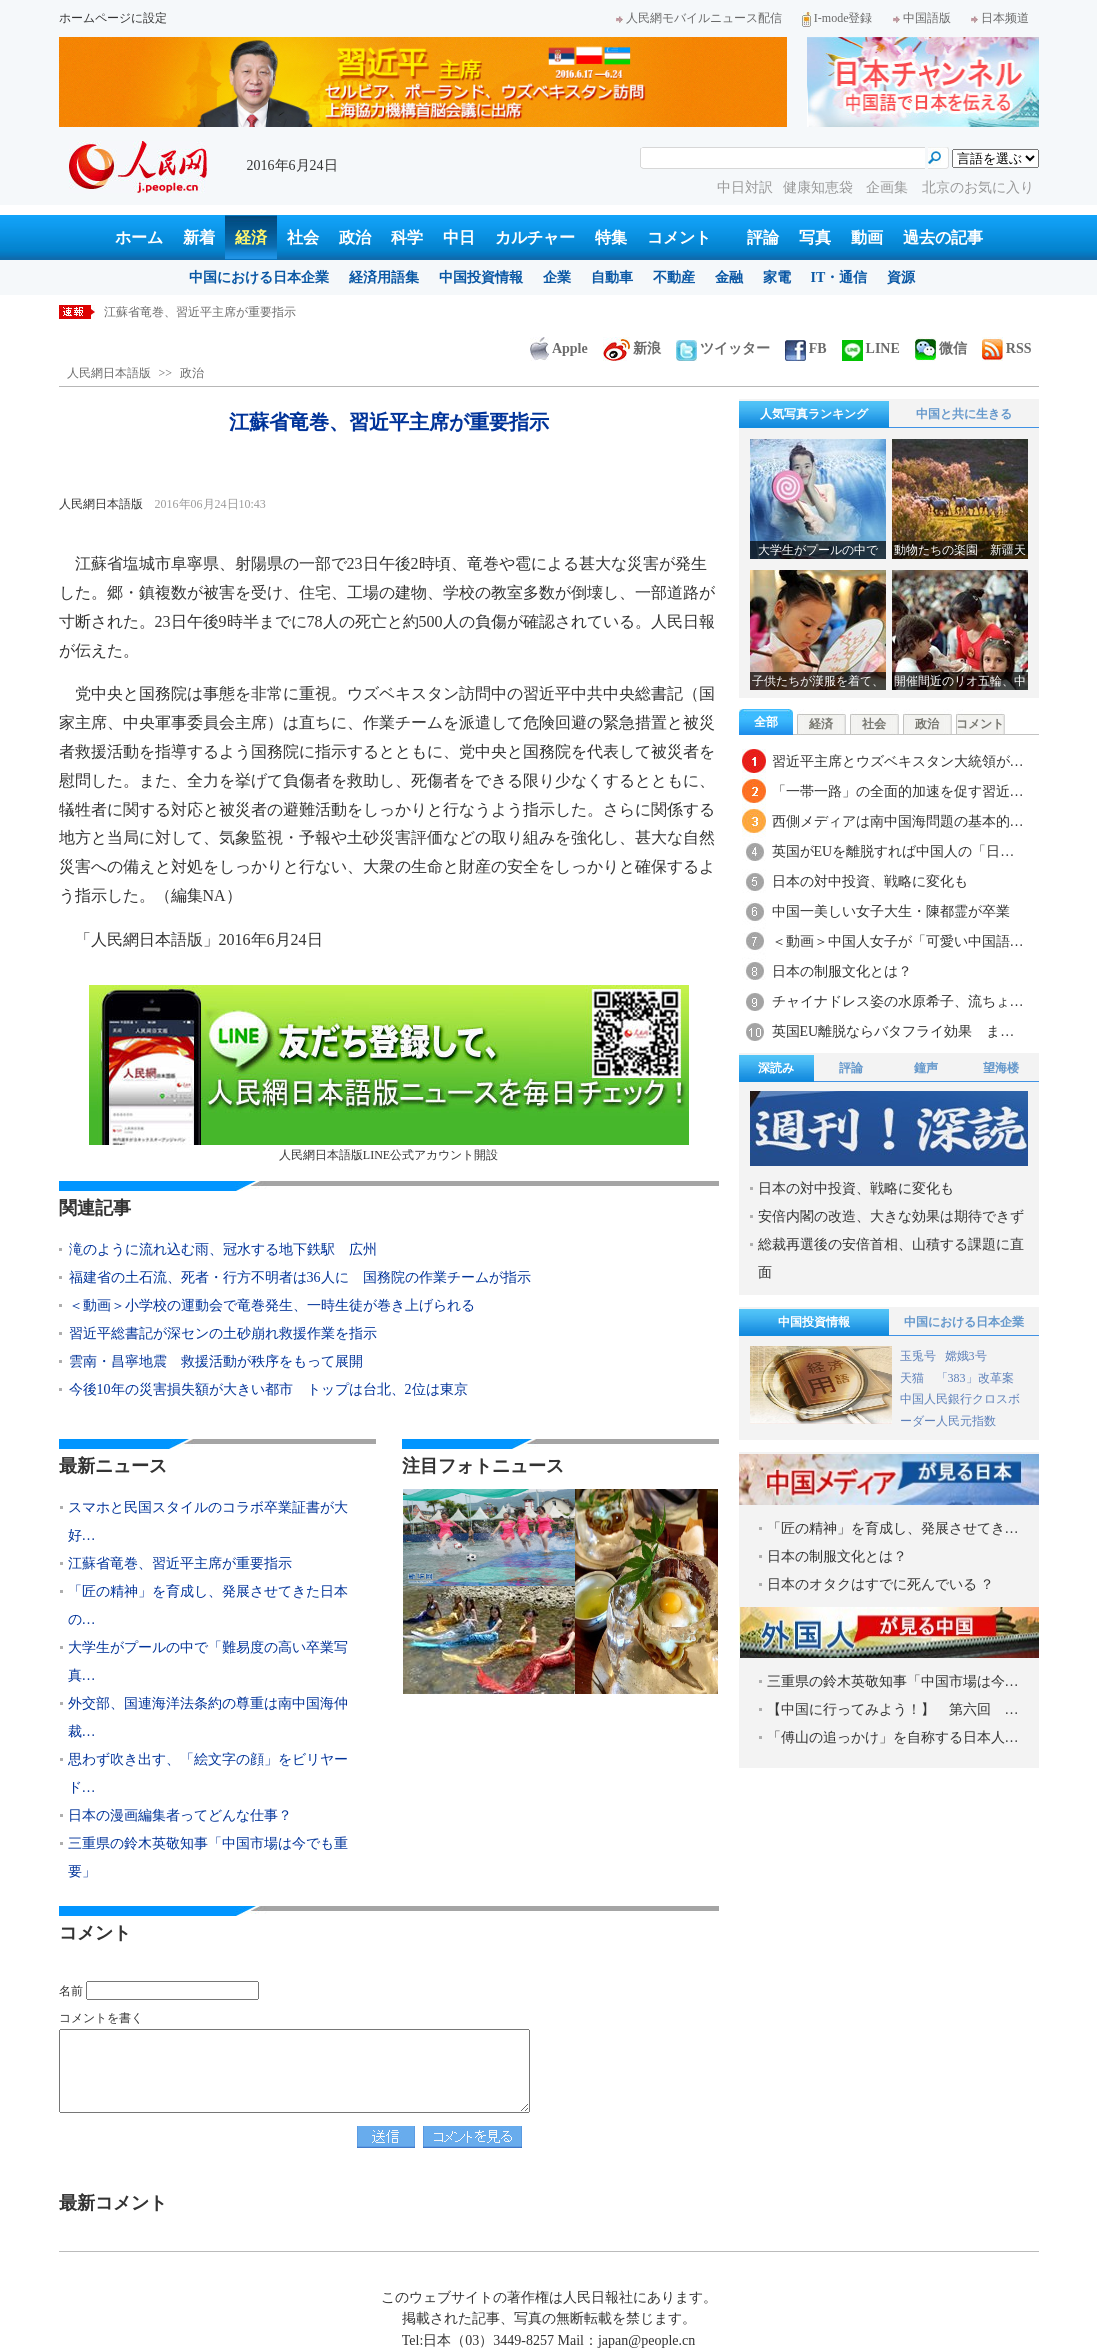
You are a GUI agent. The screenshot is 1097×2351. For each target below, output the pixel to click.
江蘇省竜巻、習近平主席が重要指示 (180, 1563)
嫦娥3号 (966, 1356)
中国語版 (922, 18)
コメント (679, 237)
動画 (867, 237)
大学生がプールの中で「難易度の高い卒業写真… (208, 1661)
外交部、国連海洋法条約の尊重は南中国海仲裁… (208, 1717)
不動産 (674, 277)
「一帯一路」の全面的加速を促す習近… (898, 791)
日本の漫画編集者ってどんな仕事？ (180, 1815)
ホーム (139, 237)
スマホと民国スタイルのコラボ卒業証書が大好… (208, 1521)
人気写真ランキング (814, 414)
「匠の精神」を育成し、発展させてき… (893, 1528)
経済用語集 (384, 277)
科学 (407, 237)
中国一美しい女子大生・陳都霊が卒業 (891, 911)
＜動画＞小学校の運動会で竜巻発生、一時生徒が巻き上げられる (272, 1305)
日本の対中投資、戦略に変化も (870, 881)
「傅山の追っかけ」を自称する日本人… (893, 1737)
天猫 (913, 1378)
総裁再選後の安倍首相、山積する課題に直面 (891, 1258)
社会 (303, 237)
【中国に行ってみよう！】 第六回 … (893, 1709)
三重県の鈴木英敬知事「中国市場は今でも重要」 (208, 1857)
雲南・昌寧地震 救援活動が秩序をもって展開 (216, 1361)
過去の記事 (943, 237)
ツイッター (723, 348)
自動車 (612, 277)
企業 (557, 277)
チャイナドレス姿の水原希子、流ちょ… (898, 1001)
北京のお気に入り (978, 187)
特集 (611, 237)
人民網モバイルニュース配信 (699, 18)
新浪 (632, 348)
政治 (355, 237)
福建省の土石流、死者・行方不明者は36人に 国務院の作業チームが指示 (300, 1277)
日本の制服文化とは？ (842, 971)
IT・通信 (839, 277)
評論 (763, 237)
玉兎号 (918, 1356)
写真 (815, 237)
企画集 (889, 187)
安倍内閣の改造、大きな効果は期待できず (891, 1216)
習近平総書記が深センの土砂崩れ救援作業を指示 (223, 1333)
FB (806, 348)
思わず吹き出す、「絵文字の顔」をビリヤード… (208, 1773)
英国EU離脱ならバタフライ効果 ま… (893, 1031)
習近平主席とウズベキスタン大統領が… (898, 761)
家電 (777, 277)
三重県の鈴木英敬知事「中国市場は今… (893, 1681)
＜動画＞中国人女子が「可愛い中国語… (898, 941)
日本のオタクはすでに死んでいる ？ (881, 1584)
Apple (559, 348)
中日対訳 (745, 187)
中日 (459, 237)
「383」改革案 (975, 1378)
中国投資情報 (481, 277)
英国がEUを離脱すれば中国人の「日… (893, 851)
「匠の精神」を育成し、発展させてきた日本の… (208, 1605)
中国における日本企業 (259, 277)
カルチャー (535, 237)
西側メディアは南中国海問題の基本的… (898, 821)
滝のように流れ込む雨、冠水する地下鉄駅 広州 (223, 1249)
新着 (199, 237)
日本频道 (1000, 18)
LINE (871, 348)
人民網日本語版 (109, 373)
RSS (1007, 348)
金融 (729, 277)
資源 (901, 277)
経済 (251, 237)
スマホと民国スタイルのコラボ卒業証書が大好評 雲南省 (260, 312)
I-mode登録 (837, 18)
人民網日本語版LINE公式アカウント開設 (389, 1073)
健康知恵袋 (820, 187)
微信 (941, 348)
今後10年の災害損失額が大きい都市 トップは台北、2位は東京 (268, 1389)
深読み (776, 1068)
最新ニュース (113, 1466)
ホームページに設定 (113, 18)
